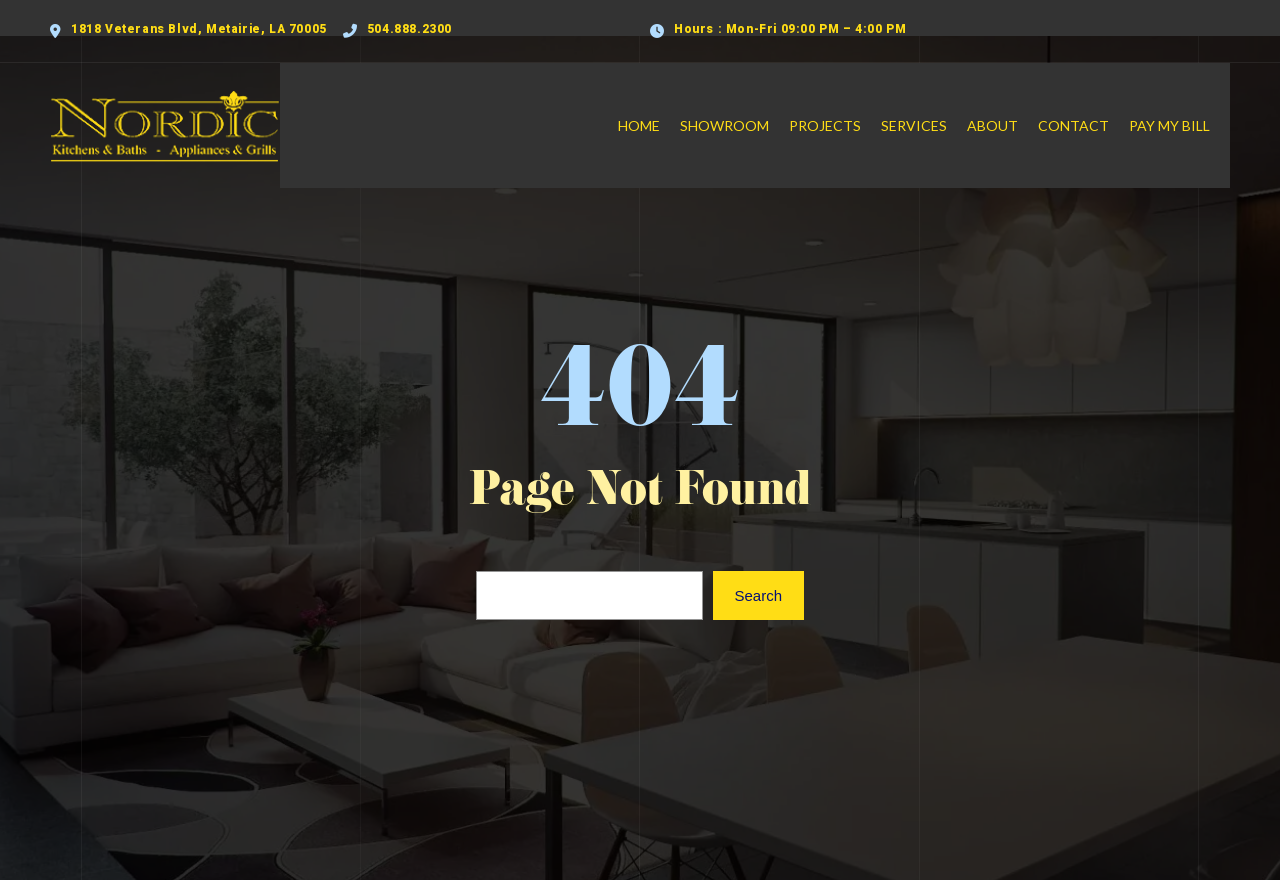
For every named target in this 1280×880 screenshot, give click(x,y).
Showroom (744, 105)
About (1012, 105)
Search (758, 555)
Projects (845, 105)
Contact (1093, 105)
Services (934, 105)
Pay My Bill (1189, 105)
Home (659, 105)
